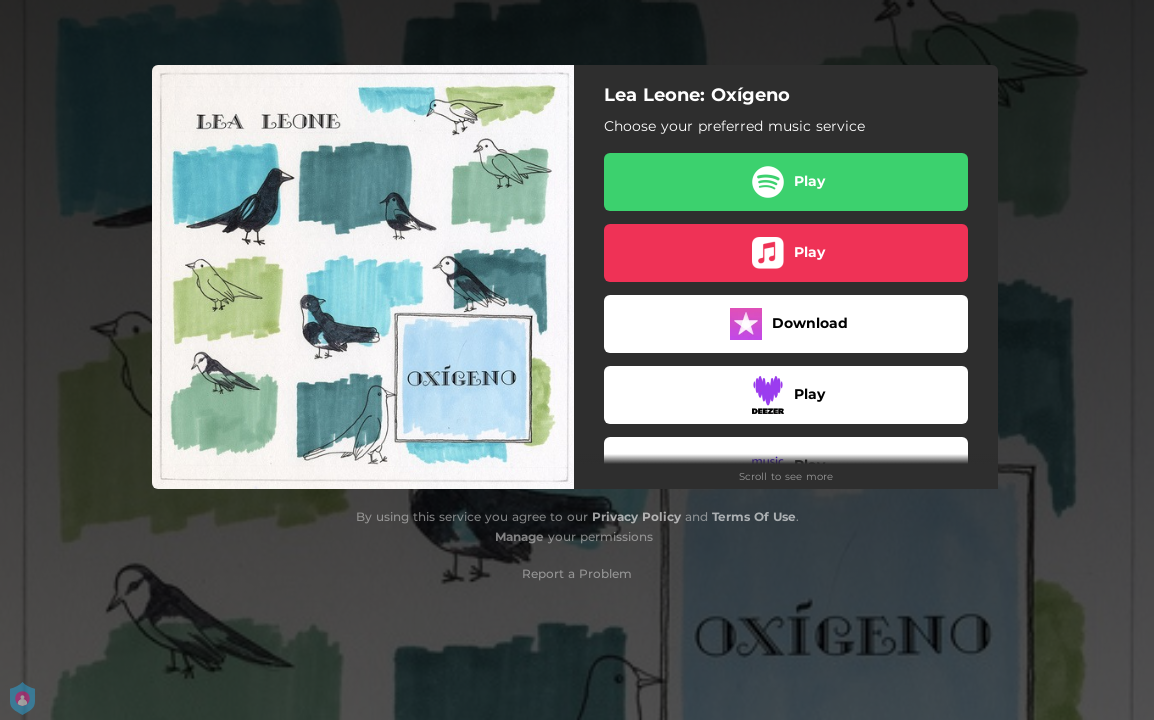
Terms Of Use (754, 516)
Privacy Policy (636, 516)
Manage (519, 536)
